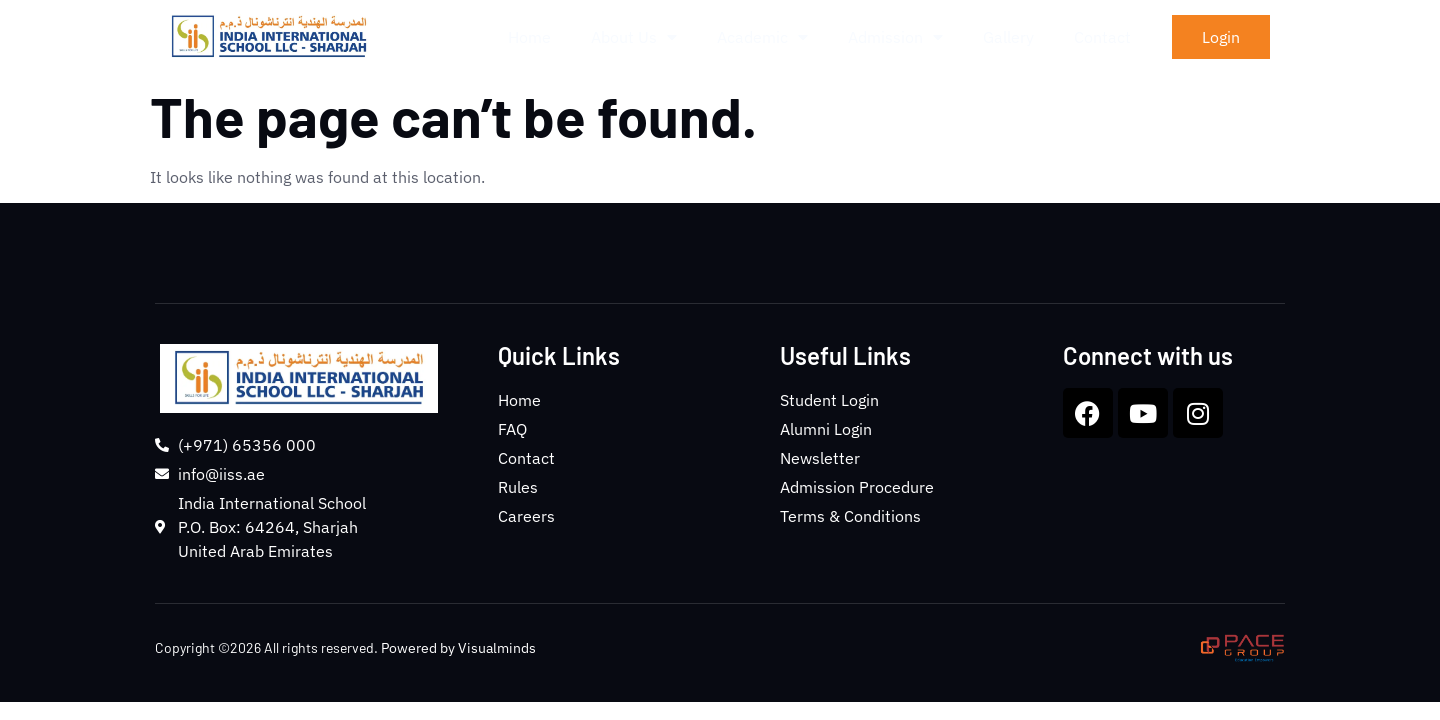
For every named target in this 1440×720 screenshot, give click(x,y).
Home (529, 37)
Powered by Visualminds (458, 648)
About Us (634, 37)
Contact (1102, 37)
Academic (762, 37)
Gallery (1008, 37)
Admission (895, 37)
